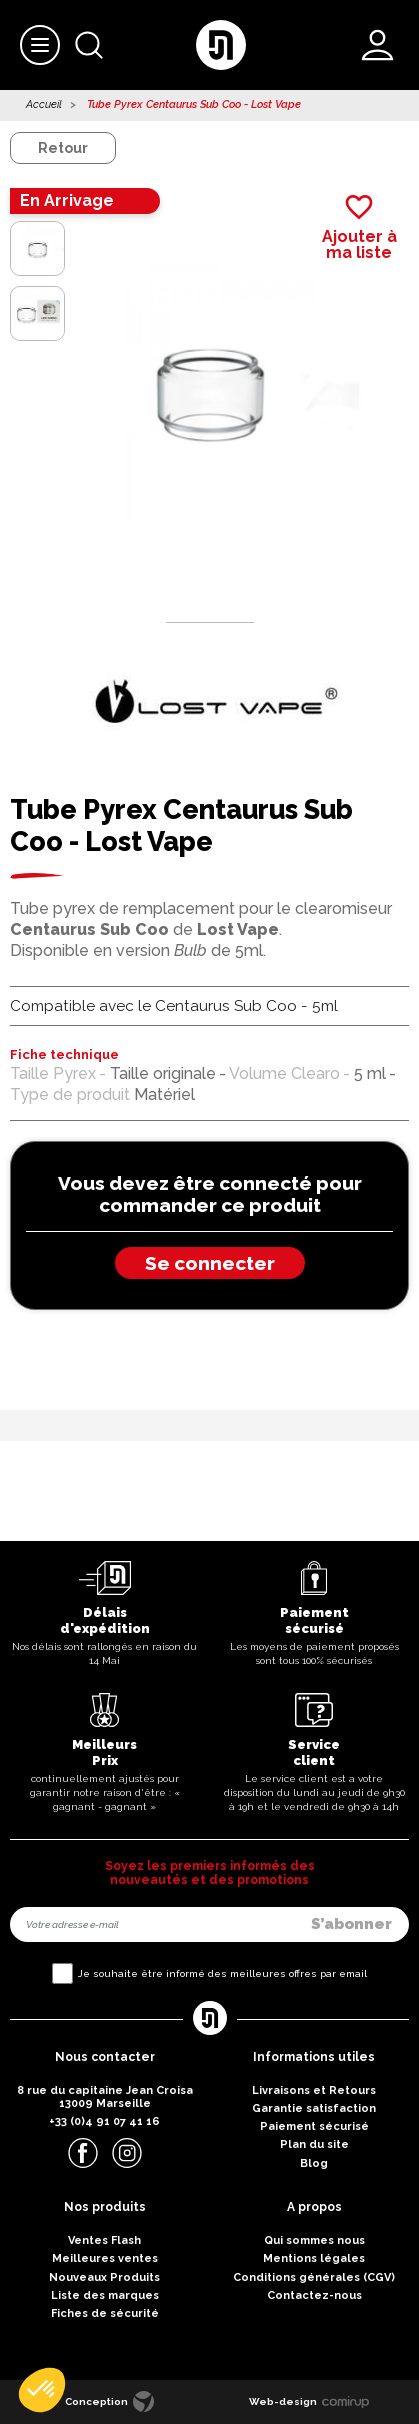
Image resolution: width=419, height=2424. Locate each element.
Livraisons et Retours (314, 2090)
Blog (314, 2163)
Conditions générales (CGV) (314, 2277)
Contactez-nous (314, 2295)
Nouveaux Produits (104, 2277)
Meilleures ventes (105, 2258)
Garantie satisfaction (314, 2108)
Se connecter (210, 1263)
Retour (63, 148)
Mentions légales (314, 2258)
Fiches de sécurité (105, 2313)
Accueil (44, 104)
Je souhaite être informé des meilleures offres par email (222, 1973)
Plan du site (314, 2144)
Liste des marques (105, 2295)
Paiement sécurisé (314, 2126)
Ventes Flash (104, 2240)
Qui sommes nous (314, 2240)
